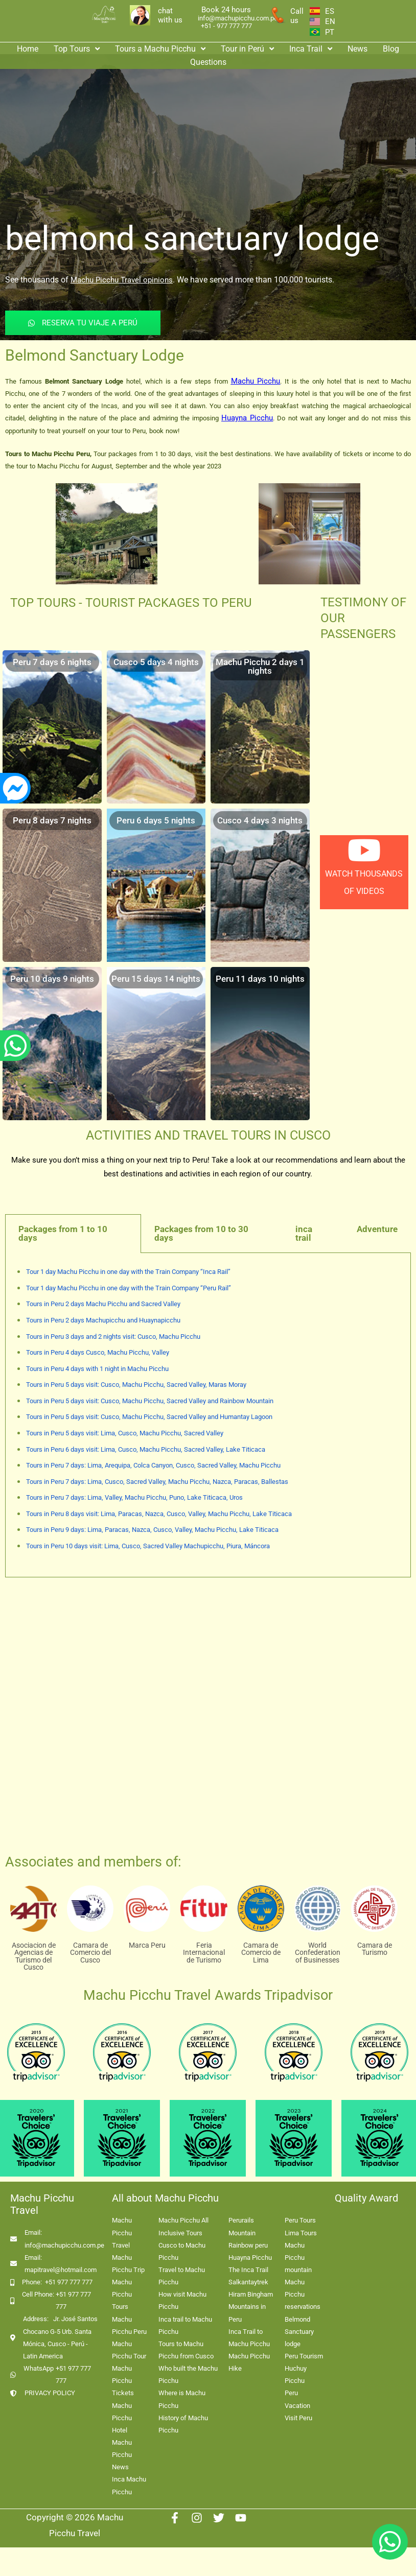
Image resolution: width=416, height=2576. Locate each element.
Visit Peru (298, 2418)
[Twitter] (218, 2517)
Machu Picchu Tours (122, 2294)
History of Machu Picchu (183, 2424)
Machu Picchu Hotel (122, 2418)
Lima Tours (301, 2233)
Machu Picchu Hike (249, 2362)
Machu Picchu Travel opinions (122, 280)
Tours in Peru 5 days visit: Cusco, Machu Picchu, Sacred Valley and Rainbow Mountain (149, 1401)
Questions (208, 62)
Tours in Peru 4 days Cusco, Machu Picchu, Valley (97, 1352)
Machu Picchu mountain (298, 2257)
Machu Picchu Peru (129, 2325)
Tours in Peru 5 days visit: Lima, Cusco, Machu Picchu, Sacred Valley (124, 1433)
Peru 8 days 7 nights (52, 820)
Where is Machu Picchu (181, 2399)
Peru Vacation (297, 2399)
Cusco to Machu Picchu (181, 2251)
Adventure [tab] (377, 1229)
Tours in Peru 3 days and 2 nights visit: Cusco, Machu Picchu (113, 1336)
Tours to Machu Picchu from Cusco (186, 2350)
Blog (391, 49)
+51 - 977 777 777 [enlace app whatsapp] (226, 26)
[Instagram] (196, 2517)
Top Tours (77, 49)
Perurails (241, 2220)
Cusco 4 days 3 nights (260, 820)
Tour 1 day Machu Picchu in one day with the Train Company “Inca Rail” (128, 1271)
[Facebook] (174, 2517)
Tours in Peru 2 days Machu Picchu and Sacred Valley (103, 1304)
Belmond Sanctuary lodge (299, 2331)
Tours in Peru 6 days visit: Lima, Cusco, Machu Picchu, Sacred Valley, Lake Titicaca (145, 1449)
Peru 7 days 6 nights (52, 662)
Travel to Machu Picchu (181, 2276)
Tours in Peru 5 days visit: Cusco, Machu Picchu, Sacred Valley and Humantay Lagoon (149, 1417)
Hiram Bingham (250, 2294)
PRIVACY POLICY (50, 2393)
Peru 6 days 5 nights (156, 820)
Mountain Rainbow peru (248, 2239)
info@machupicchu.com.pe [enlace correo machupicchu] (238, 18)
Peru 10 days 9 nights (52, 979)
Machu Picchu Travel (122, 2232)
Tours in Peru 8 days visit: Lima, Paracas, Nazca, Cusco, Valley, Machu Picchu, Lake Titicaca (159, 1514)
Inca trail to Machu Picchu (185, 2325)
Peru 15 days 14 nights (155, 979)
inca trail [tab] (303, 1233)
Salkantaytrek (248, 2282)
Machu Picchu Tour (129, 2350)
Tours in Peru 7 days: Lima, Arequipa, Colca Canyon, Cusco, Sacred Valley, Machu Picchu (153, 1465)
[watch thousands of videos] (364, 850)
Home (27, 49)
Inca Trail (310, 49)
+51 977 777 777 (69, 2282)
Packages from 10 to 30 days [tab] (201, 1233)
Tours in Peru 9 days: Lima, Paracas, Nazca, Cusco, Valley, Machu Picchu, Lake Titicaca (152, 1529)
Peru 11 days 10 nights (260, 979)
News (357, 49)
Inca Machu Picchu (129, 2485)
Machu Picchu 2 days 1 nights (260, 666)
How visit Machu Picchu (182, 2300)
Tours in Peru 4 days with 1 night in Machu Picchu (97, 1369)
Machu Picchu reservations (302, 2294)
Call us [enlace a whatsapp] (297, 16)
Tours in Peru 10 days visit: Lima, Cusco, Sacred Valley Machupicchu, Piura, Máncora (148, 1546)
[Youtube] (240, 2517)
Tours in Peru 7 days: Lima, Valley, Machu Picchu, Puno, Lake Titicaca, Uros (134, 1497)
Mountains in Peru (247, 2313)
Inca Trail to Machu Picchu (249, 2338)
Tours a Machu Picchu (160, 49)
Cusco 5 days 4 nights (156, 662)
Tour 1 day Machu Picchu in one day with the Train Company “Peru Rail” (128, 1288)
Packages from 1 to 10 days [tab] (62, 1233)
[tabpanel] (208, 1415)
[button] (76, 49)
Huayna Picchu (247, 417)
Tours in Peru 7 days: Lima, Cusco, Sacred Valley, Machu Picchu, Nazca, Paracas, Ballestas (157, 1481)
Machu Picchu (256, 381)
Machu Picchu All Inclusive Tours (183, 2226)
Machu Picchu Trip (128, 2264)
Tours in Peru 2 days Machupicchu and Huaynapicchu (103, 1320)
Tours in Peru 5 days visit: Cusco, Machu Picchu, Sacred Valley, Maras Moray (136, 1384)
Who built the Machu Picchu (188, 2374)
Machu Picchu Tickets (123, 2381)
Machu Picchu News (122, 2455)
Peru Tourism (304, 2356)
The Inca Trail (248, 2270)
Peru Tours (300, 2220)
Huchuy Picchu (296, 2374)
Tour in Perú (247, 49)
